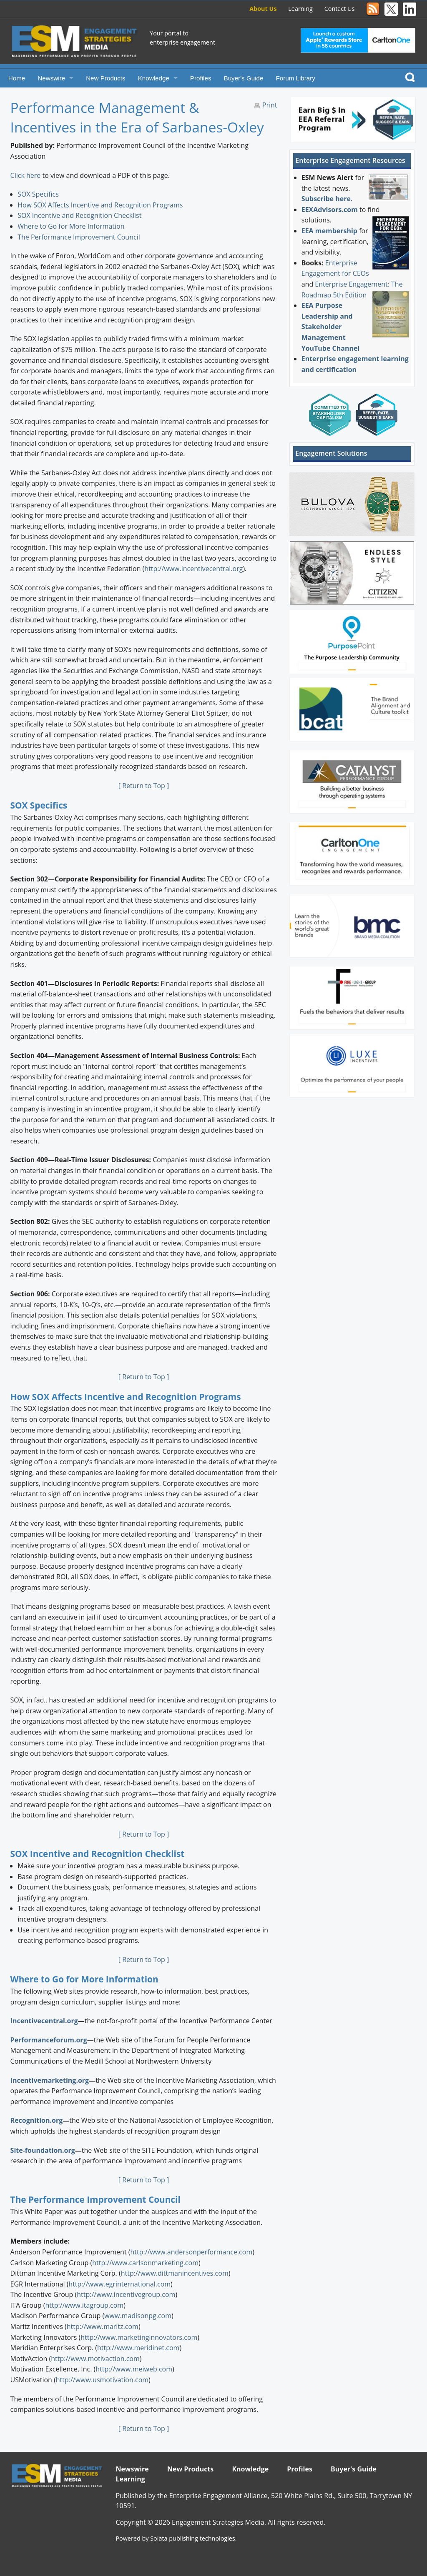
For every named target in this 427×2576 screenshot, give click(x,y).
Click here (25, 175)
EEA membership (329, 230)
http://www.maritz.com (102, 2326)
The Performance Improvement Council (79, 237)
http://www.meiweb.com (133, 2369)
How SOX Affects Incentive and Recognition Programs (100, 205)
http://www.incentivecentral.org (193, 568)
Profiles (200, 78)
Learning (300, 8)
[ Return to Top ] (143, 785)
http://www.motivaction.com (95, 2358)
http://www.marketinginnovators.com (138, 2337)
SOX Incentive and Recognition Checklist (79, 215)
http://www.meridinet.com (138, 2347)
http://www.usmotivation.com (102, 2379)
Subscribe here (326, 198)
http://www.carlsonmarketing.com (145, 2262)
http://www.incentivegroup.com (126, 2294)
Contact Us (339, 8)
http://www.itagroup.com (84, 2305)
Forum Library (295, 78)
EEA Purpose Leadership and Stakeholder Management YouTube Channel (330, 326)
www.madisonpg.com (137, 2315)
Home (16, 78)
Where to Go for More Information (71, 226)
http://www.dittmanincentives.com (175, 2273)
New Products (106, 78)
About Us (262, 8)
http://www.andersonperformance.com (191, 2251)
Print (269, 105)
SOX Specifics (38, 194)
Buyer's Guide (244, 78)
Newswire (51, 78)
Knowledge (153, 78)
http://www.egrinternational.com (119, 2284)
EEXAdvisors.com (329, 209)
